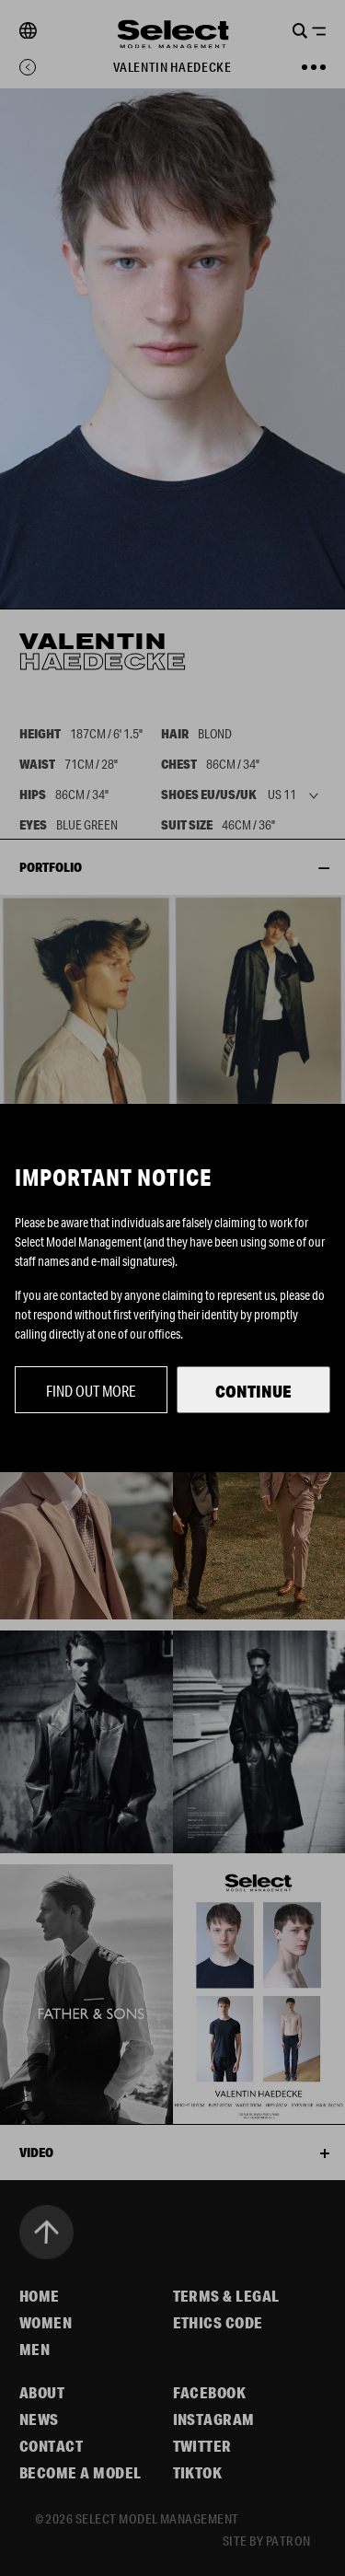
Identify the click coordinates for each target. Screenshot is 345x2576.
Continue (253, 1391)
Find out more (91, 1390)
